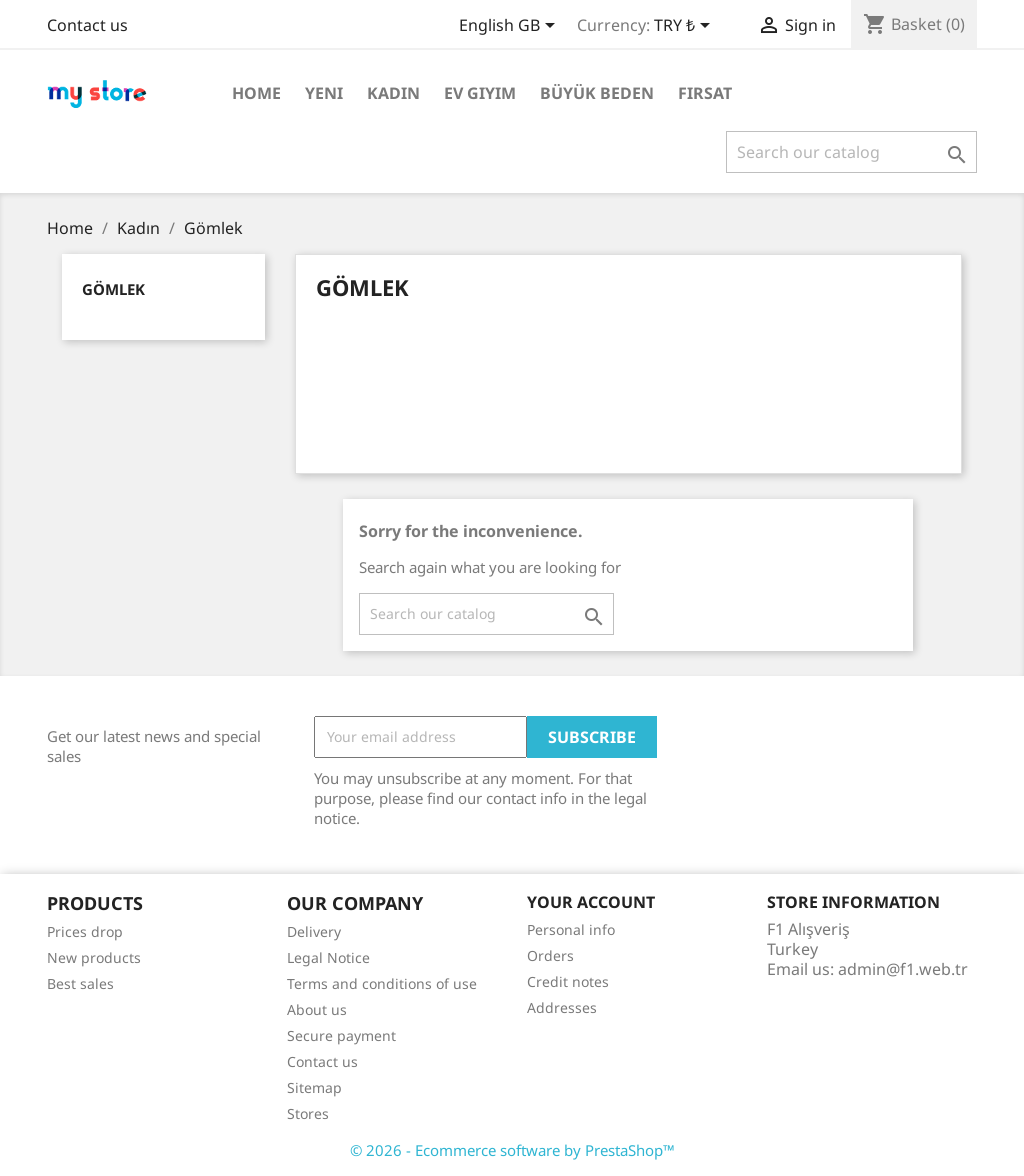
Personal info (571, 929)
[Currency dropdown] (685, 27)
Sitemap (314, 1087)
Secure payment (341, 1035)
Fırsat (705, 93)
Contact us (87, 25)
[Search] (851, 152)
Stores (308, 1113)
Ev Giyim (480, 93)
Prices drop (85, 931)
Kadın (393, 93)
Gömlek (113, 289)
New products (94, 957)
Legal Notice (328, 957)
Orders (550, 955)
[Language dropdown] (510, 27)
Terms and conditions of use (382, 983)
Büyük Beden (597, 93)
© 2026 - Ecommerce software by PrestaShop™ (512, 1150)
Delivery (314, 931)
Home (256, 93)
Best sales (80, 983)
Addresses (562, 1007)
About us (317, 1009)
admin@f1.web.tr (903, 969)
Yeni (324, 93)
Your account (591, 902)
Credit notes (568, 981)
